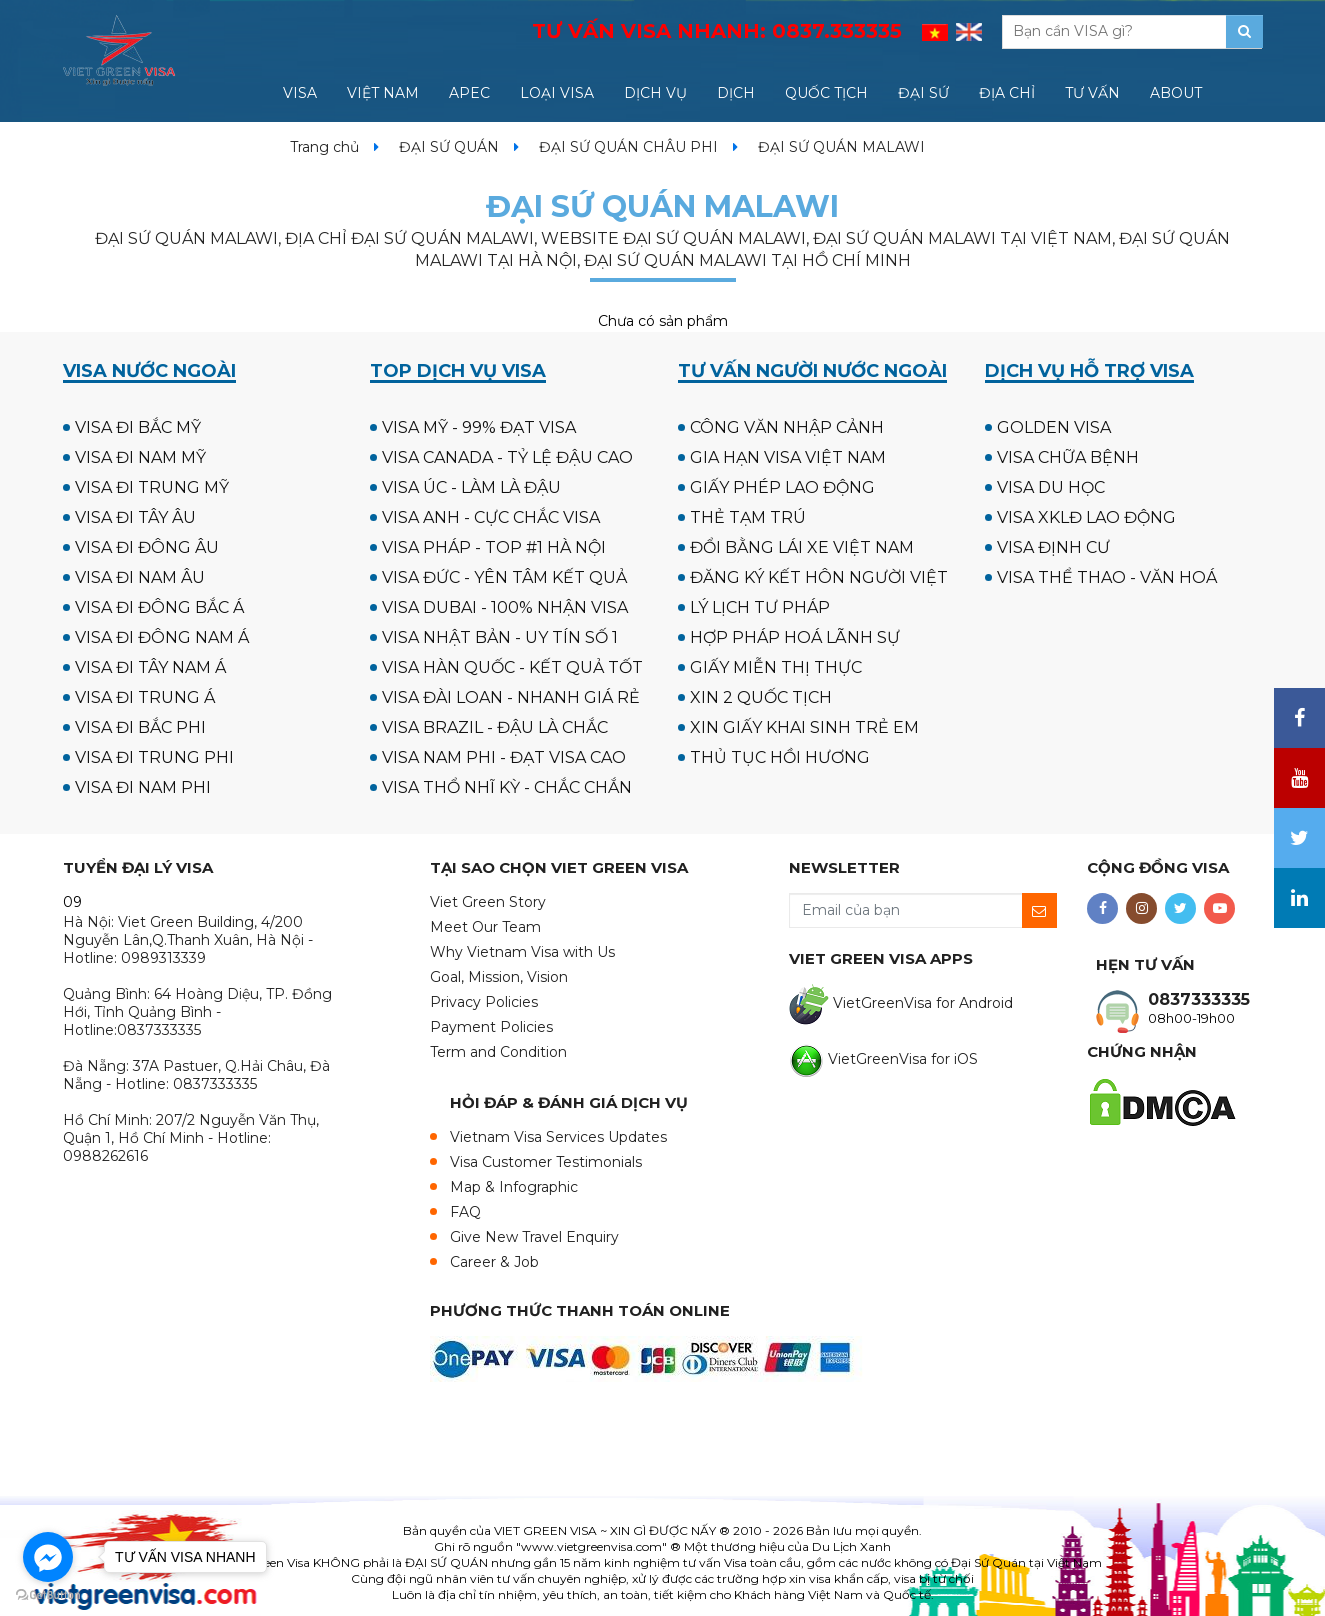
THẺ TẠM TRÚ (748, 517)
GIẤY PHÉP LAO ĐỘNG (782, 487)
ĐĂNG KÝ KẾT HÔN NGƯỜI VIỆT (819, 577)
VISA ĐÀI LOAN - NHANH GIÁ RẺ (511, 697)
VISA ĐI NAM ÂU (140, 577)
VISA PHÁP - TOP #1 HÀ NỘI (494, 547)
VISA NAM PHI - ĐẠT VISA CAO (504, 757)
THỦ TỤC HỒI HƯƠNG (780, 757)
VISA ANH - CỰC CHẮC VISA (491, 517)
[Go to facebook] (48, 1557)
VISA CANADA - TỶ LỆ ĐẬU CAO (507, 457)
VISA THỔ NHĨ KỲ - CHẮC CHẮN (507, 787)
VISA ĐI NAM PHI (143, 787)
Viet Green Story (488, 902)
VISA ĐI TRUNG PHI (154, 757)
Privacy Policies (484, 1002)
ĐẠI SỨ (923, 93)
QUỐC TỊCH (826, 93)
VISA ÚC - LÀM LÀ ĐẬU (471, 487)
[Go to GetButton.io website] (48, 1595)
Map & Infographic (514, 1187)
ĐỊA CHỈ (1007, 93)
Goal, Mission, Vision (499, 977)
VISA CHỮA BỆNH (1068, 457)
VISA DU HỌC (1051, 487)
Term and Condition (498, 1052)
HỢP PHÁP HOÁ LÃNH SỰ (795, 637)
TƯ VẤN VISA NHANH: (717, 31)
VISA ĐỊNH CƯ (1053, 547)
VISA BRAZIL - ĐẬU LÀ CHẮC (495, 727)
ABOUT (1176, 93)
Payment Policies (491, 1027)
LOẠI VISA (557, 93)
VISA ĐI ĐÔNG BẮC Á (159, 607)
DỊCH (736, 93)
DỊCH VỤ (655, 93)
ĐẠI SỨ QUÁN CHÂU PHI (628, 147)
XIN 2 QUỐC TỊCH (761, 697)
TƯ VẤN (1092, 93)
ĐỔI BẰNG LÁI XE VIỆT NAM (802, 547)
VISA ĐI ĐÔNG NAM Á (162, 637)
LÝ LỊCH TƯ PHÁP (760, 607)
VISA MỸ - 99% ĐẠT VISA (479, 427)
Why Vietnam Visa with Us (522, 952)
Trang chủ (324, 147)
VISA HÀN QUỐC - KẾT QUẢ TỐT (512, 667)
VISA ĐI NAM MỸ (140, 457)
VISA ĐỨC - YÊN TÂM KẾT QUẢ (504, 577)
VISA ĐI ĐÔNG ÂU (147, 547)
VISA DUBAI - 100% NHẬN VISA (505, 607)
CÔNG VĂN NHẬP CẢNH (787, 427)
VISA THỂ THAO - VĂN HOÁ (1107, 577)
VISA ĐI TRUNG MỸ (152, 487)
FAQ (465, 1212)
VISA (300, 93)
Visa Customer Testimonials (546, 1162)
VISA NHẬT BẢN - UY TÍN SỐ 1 (500, 637)
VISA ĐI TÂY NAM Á (150, 667)
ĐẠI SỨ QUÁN (449, 147)
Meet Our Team (485, 927)
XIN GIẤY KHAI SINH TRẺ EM (804, 727)
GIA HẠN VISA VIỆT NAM (788, 457)
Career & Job (494, 1262)
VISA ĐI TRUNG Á (145, 697)
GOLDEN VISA (1054, 427)
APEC (469, 93)
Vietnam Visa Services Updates (558, 1137)
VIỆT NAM (383, 93)
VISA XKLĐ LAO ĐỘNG (1086, 517)
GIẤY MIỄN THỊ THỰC (776, 667)
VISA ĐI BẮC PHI (140, 727)
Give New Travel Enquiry (534, 1237)
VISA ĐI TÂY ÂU (135, 517)
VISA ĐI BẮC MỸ (138, 427)
